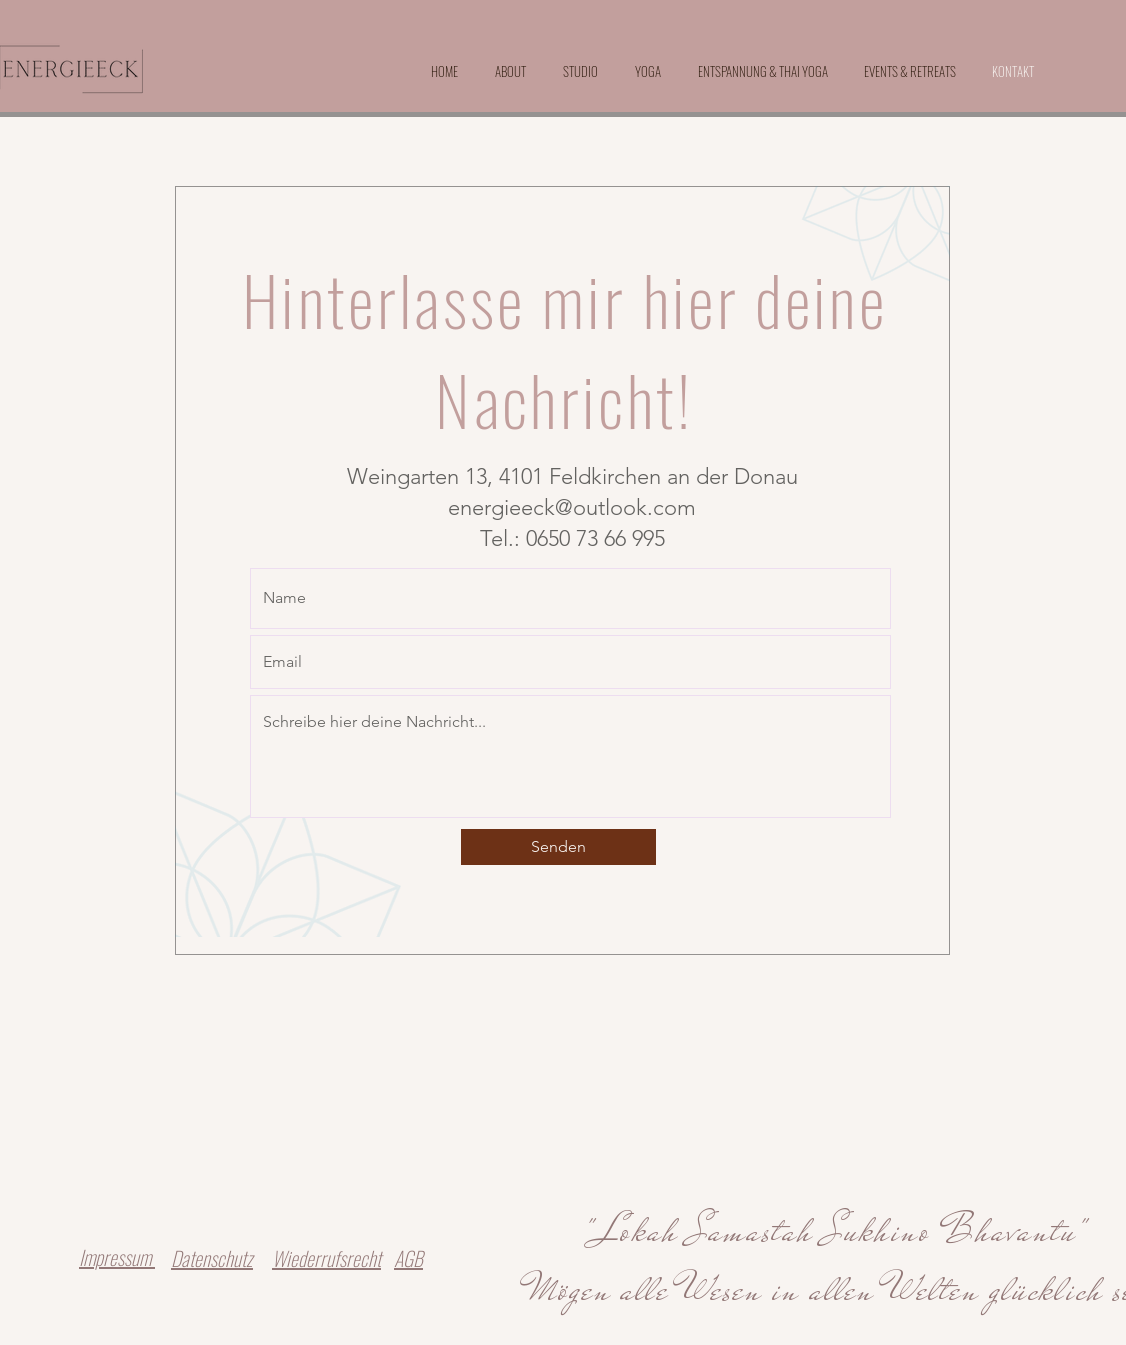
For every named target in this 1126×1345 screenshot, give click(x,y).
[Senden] (558, 847)
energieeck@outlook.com (572, 507)
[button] (910, 71)
